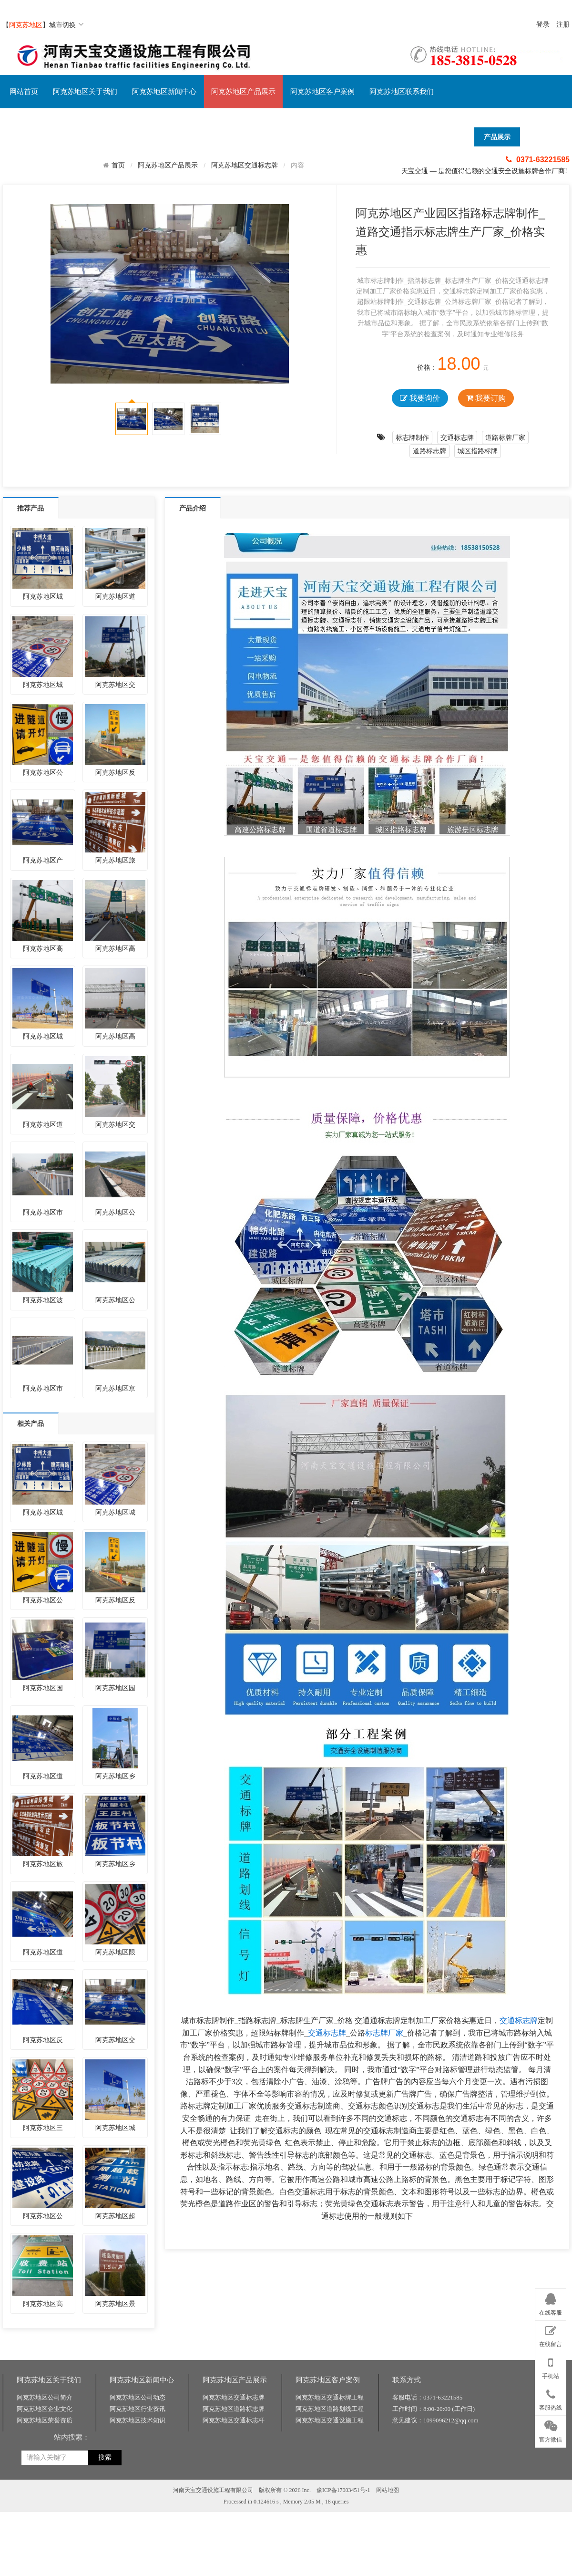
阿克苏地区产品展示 (243, 91)
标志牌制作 (412, 437)
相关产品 (30, 1423)
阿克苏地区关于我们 (85, 91)
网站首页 (24, 91)
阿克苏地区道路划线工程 (330, 2552)
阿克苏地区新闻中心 (164, 91)
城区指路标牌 (478, 451)
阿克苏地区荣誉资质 (44, 2563)
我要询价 (420, 398)
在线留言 (550, 2334)
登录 (543, 24)
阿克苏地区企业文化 (44, 2552)
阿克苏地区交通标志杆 (234, 2563)
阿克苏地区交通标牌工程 (330, 2541)
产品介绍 (192, 508)
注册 (563, 24)
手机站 (550, 2366)
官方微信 (550, 2429)
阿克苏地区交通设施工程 (330, 2563)
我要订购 (486, 398)
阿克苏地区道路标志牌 (234, 2552)
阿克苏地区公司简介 (44, 2541)
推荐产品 (30, 508)
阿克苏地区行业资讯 (137, 2552)
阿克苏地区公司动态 (137, 2541)
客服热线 (550, 2398)
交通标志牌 (457, 437)
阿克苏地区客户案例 (322, 91)
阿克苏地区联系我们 (401, 91)
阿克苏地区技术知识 (137, 2563)
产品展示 (497, 137)
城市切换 (66, 25)
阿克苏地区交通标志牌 (244, 165)
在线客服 (550, 2303)
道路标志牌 (429, 451)
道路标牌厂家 (505, 437)
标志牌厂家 (384, 2033)
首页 (118, 165)
